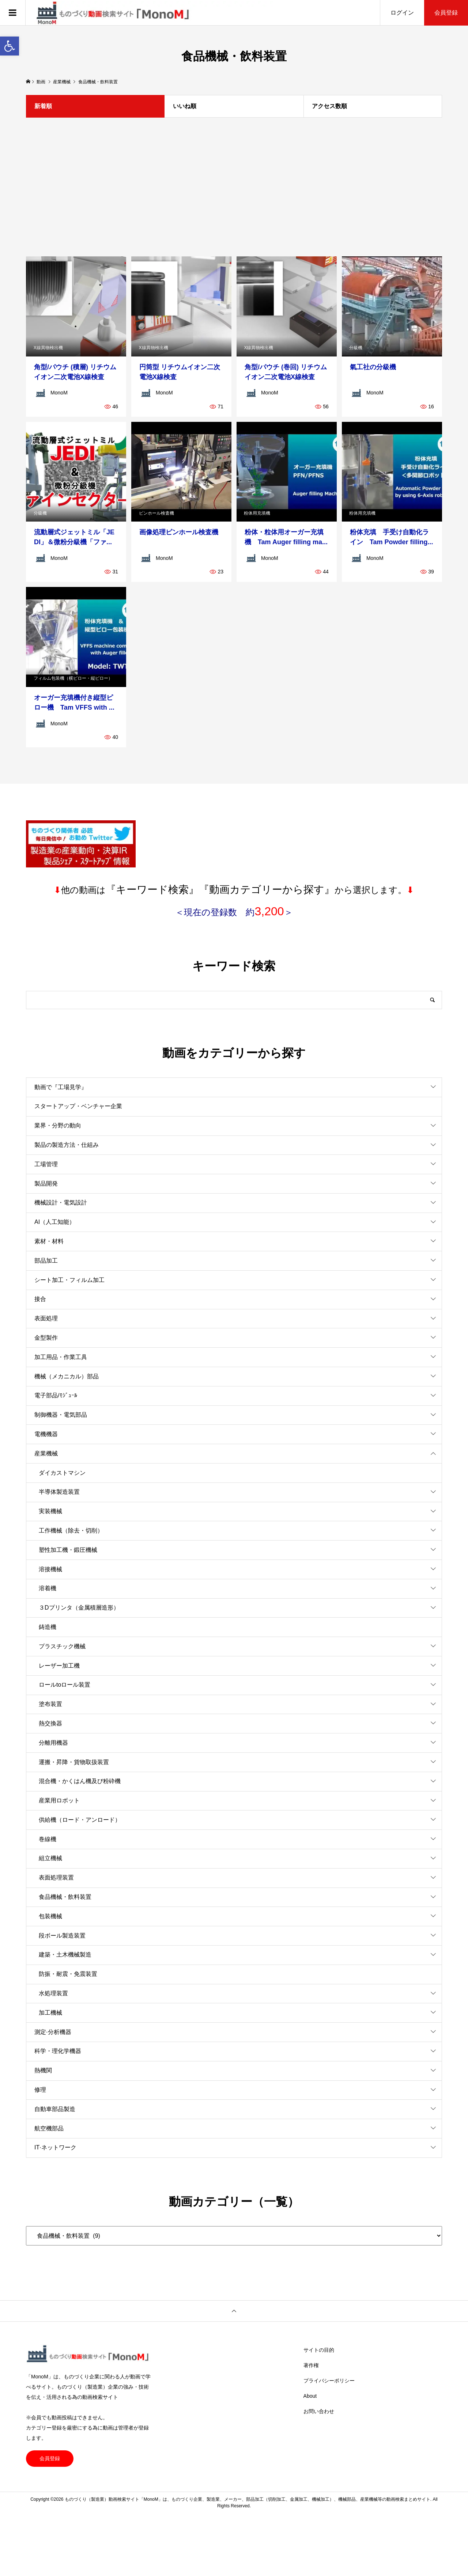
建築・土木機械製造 (65, 1954)
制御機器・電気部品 (60, 1415)
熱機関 (43, 2070)
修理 (40, 2090)
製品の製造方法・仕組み (66, 1145)
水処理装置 (53, 1993)
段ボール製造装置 (62, 1935)
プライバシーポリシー (329, 2381)
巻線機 (47, 1839)
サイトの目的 (318, 2350)
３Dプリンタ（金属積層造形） (79, 1607)
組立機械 (50, 1858)
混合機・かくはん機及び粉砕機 (80, 1781)
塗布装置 (50, 1704)
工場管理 (46, 1164)
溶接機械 (50, 1569)
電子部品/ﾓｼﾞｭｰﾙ (55, 1395)
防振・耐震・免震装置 (68, 1974)
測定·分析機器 (52, 2032)
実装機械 (50, 1511)
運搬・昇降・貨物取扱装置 (74, 1762)
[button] (9, 46)
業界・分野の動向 (57, 1125)
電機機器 (46, 1434)
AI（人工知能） (54, 1222)
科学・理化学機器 (57, 2051)
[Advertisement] (234, 187)
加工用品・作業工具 (60, 1357)
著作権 (311, 2365)
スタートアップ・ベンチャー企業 (78, 1106)
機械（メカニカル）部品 (66, 1376)
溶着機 (47, 1588)
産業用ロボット (59, 1800)
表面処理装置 (56, 1877)
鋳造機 (47, 1627)
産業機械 (46, 1453)
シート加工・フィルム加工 (69, 1280)
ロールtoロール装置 (64, 1685)
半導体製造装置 (59, 1492)
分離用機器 (53, 1743)
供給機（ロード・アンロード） (80, 1820)
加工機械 (50, 2013)
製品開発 (46, 1183)
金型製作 (46, 1338)
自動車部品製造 (54, 2109)
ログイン (402, 12)
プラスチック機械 (62, 1646)
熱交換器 (50, 1723)
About (310, 2396)
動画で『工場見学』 (60, 1087)
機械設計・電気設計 (60, 1202)
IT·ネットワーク (55, 2147)
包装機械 (50, 1916)
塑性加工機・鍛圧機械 (68, 1550)
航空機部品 (49, 2128)
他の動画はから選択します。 (234, 890)
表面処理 (46, 1318)
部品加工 (46, 1261)
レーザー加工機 (59, 1666)
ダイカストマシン (62, 1473)
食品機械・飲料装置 (65, 1897)
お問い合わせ (318, 2411)
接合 (40, 1299)
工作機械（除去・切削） (71, 1530)
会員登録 (446, 12)
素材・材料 (49, 1241)
